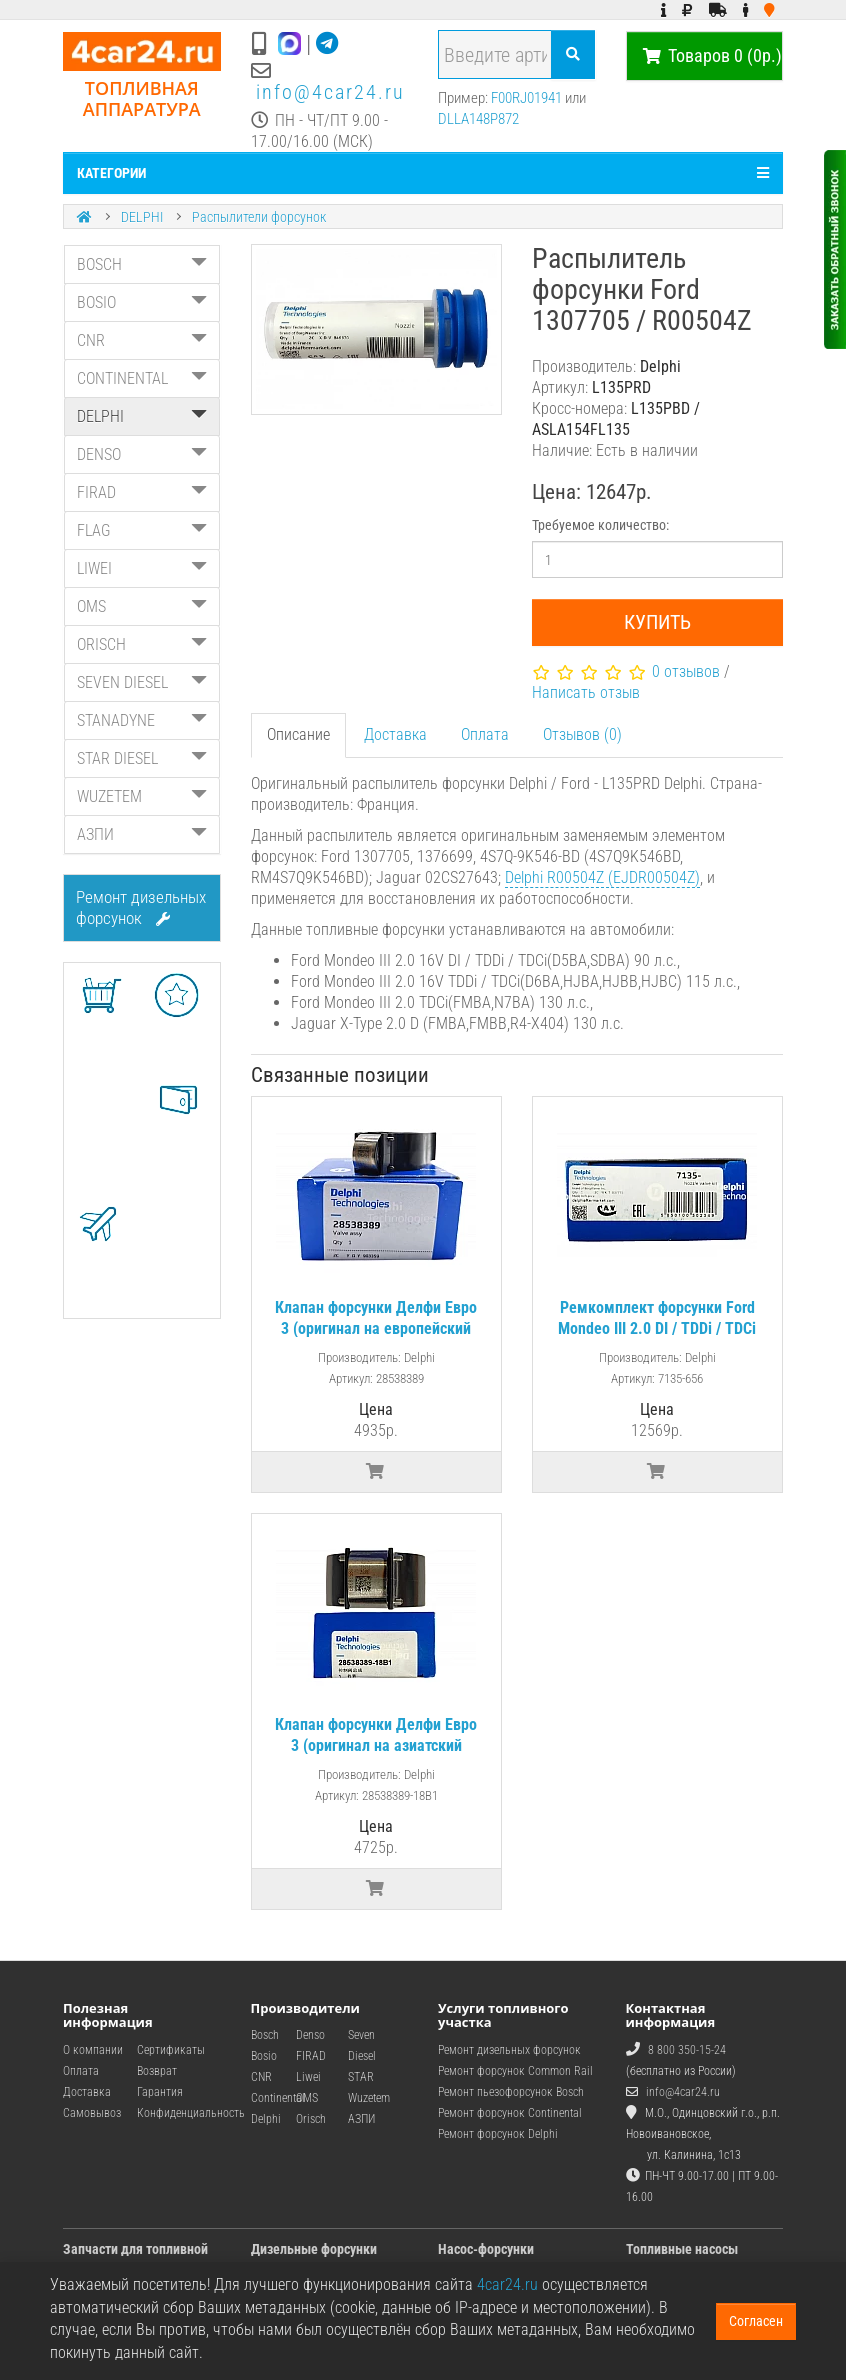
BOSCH (142, 264)
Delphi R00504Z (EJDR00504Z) (602, 877)
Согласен (756, 2321)
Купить (657, 622)
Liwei (308, 2077)
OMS (142, 606)
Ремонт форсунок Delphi (498, 2134)
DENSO (142, 454)
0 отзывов (686, 671)
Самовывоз (92, 2113)
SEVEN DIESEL (142, 682)
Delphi (266, 2119)
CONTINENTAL (142, 378)
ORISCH (142, 644)
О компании (93, 2050)
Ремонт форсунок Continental (510, 2113)
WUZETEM (142, 796)
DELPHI (142, 217)
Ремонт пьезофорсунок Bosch (511, 2092)
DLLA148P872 (478, 119)
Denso (310, 2035)
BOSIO (142, 302)
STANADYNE (142, 720)
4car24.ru (507, 2284)
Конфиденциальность (191, 2113)
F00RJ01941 (526, 98)
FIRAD (142, 492)
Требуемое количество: (600, 525)
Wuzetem (369, 2098)
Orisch (311, 2119)
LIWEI (142, 568)
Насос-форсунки (486, 2249)
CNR (142, 340)
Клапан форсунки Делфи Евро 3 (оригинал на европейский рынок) (376, 1328)
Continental (278, 2098)
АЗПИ (142, 834)
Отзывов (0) (582, 734)
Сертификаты (171, 2050)
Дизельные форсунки (314, 2249)
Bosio (264, 2056)
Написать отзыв (586, 692)
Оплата (485, 734)
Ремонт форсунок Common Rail (515, 2071)
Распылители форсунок (259, 217)
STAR (361, 2077)
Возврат (157, 2071)
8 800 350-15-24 (687, 2050)
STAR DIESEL (142, 758)
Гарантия (160, 2092)
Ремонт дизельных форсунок (141, 907)
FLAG (142, 530)
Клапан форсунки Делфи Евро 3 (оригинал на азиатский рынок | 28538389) (376, 1745)
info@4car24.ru (330, 92)
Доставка (395, 734)
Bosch (265, 2035)
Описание (298, 734)
